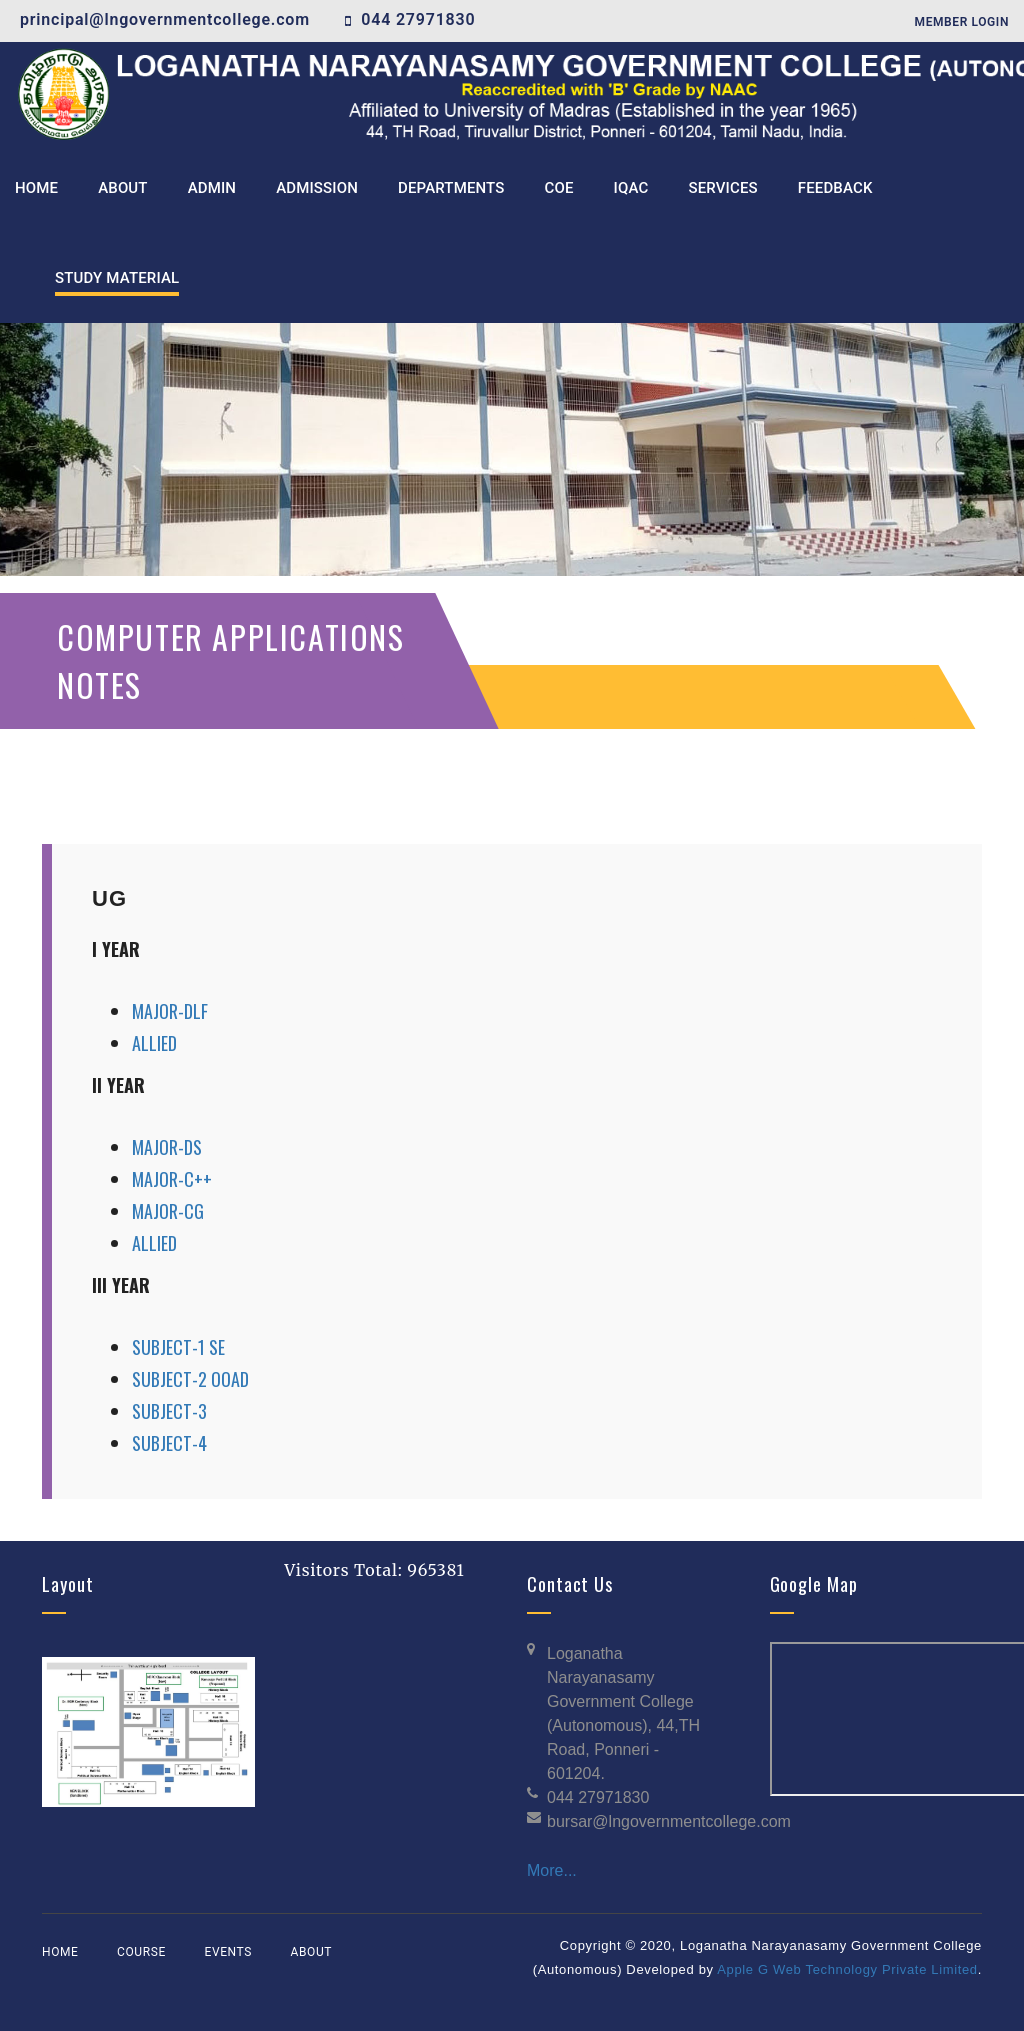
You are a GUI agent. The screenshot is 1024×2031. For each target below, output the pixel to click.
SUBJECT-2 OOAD (190, 1379)
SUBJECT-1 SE (178, 1347)
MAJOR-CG (168, 1211)
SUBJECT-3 (169, 1411)
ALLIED (154, 1043)
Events (227, 1952)
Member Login (962, 22)
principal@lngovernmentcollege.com (165, 19)
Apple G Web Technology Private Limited (847, 1969)
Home (60, 1952)
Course (141, 1952)
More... (552, 1870)
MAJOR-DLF (170, 1011)
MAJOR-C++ (172, 1179)
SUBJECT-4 (169, 1443)
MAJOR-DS (167, 1147)
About (312, 1952)
